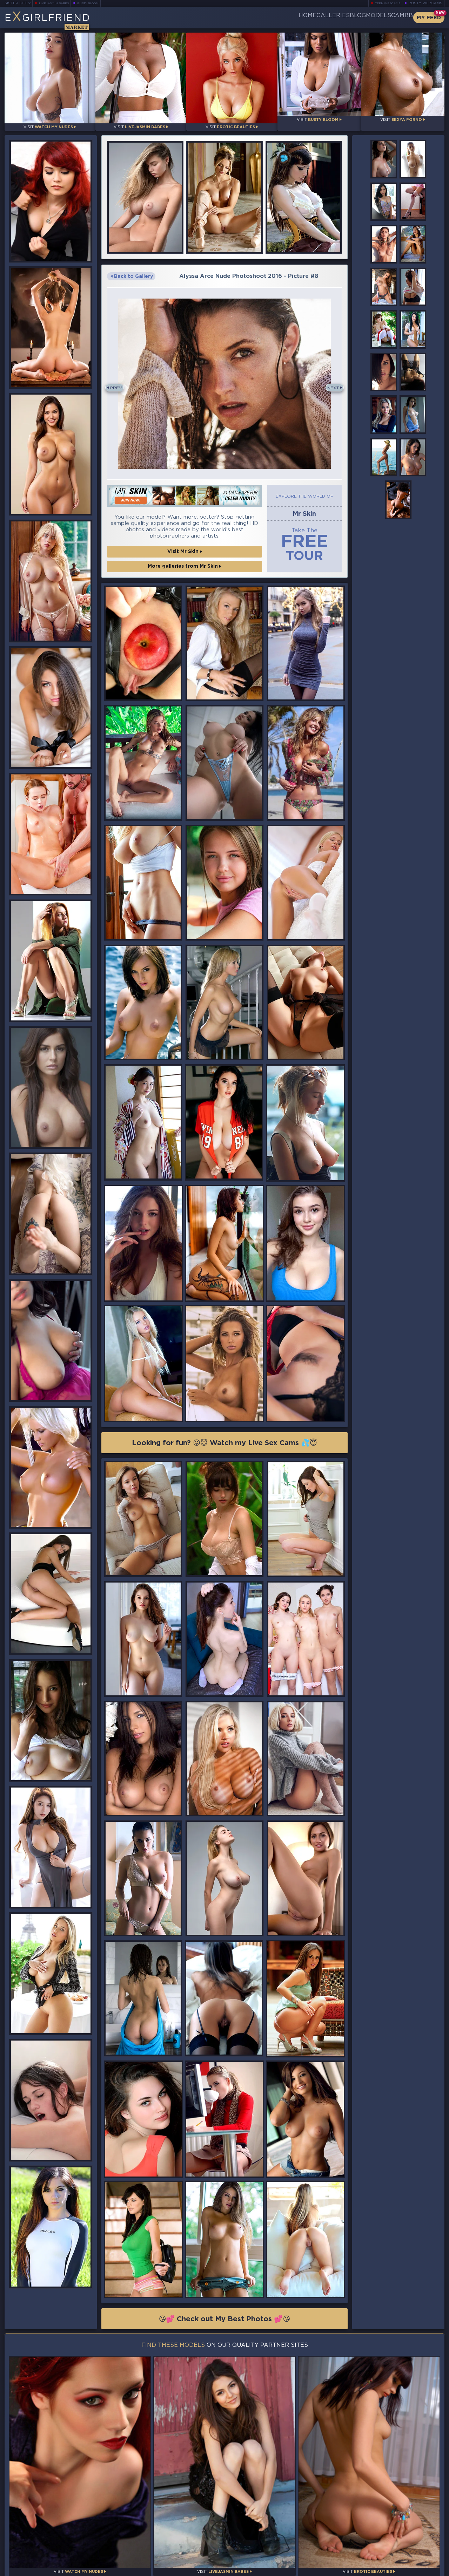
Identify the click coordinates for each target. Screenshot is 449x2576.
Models (361, 17)
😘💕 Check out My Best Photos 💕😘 (224, 2319)
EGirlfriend (59, 20)
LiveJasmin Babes (57, 3)
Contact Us (377, 2552)
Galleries (292, 17)
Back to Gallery (131, 270)
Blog (328, 17)
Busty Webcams (425, 3)
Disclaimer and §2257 (419, 2569)
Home (255, 17)
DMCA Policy (376, 2569)
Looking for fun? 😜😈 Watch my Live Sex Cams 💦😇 (224, 1440)
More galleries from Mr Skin (184, 562)
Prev (119, 383)
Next (330, 383)
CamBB (396, 17)
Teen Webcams (384, 3)
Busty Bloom (98, 3)
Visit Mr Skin (184, 547)
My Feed (429, 17)
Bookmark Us (377, 2534)
